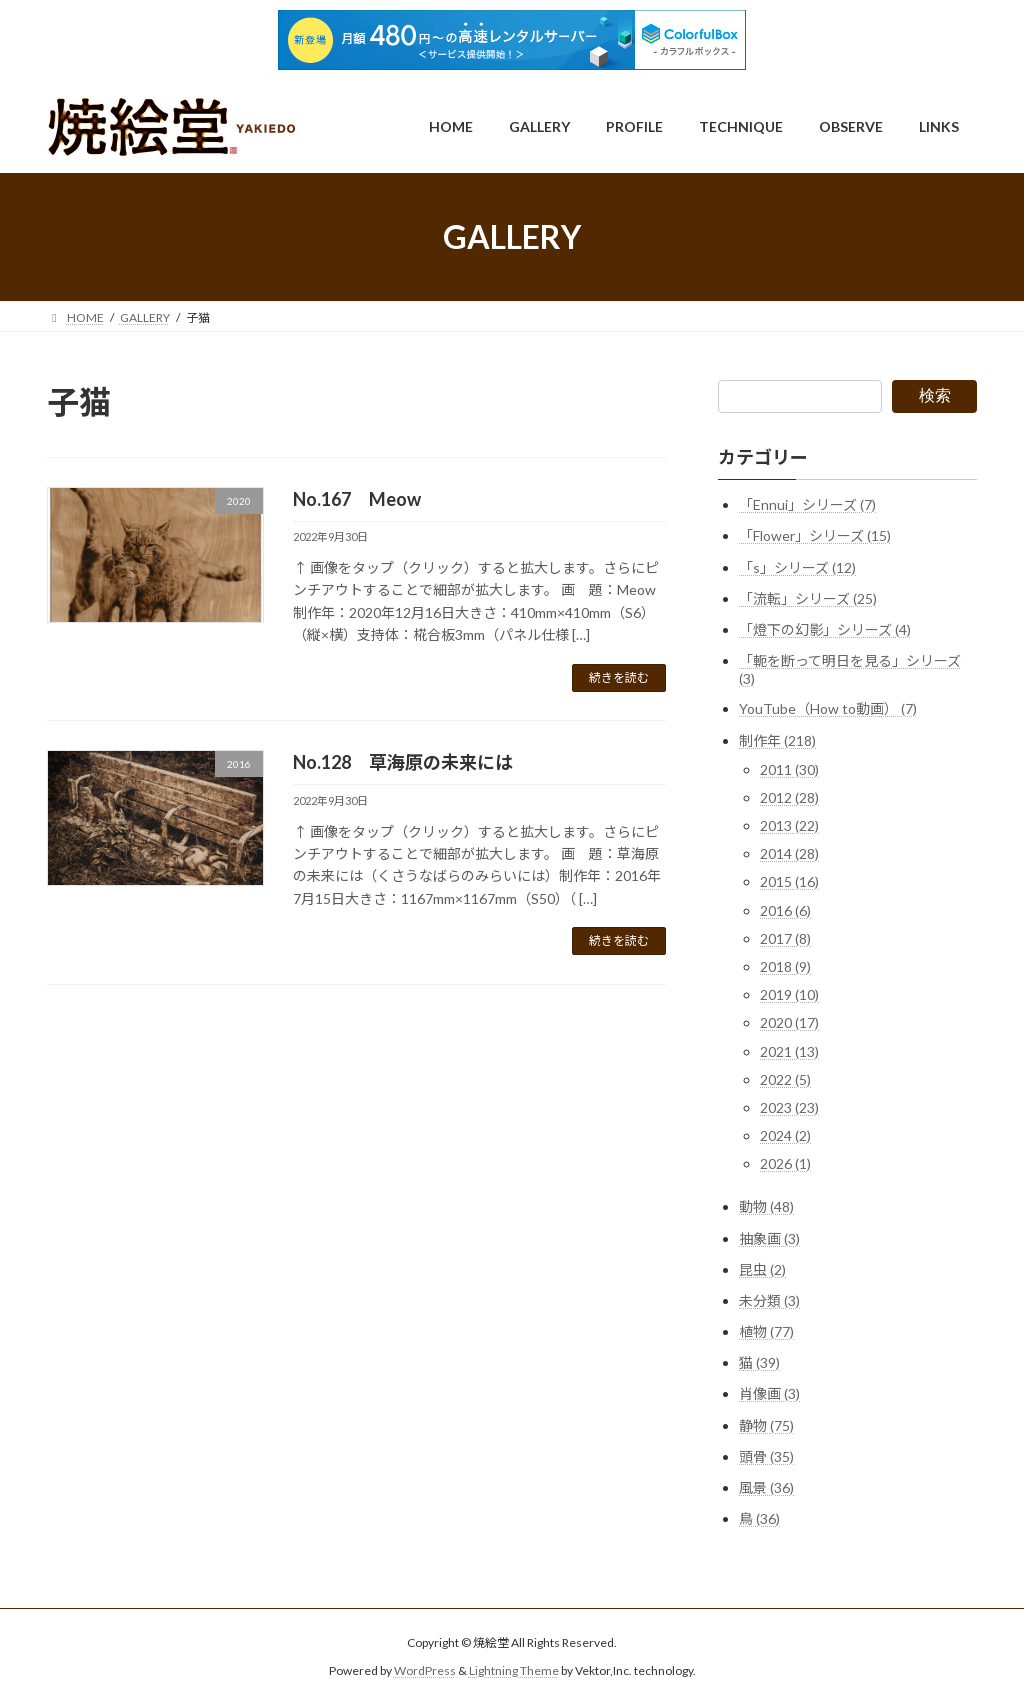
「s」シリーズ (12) (797, 567)
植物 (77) (766, 1331)
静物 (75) (766, 1425)
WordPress (425, 1671)
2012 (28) (789, 797)
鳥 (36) (759, 1518)
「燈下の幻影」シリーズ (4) (825, 629)
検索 (935, 395)
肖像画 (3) (769, 1394)
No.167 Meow (357, 499)
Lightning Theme (514, 1671)
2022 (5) (785, 1079)
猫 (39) (759, 1362)
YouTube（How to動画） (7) (828, 708)
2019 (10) (789, 994)
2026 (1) (785, 1163)
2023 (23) (789, 1107)
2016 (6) (785, 910)
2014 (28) (789, 853)
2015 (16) (789, 882)
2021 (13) (789, 1051)
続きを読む (619, 677)
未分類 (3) (769, 1300)
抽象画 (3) (769, 1238)
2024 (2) (785, 1135)
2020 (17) (789, 1022)
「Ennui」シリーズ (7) (807, 504)
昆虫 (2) (762, 1269)
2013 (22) (789, 825)
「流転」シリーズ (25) (808, 598)
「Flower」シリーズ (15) (815, 535)
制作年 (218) (777, 740)
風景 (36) (766, 1487)
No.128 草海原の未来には (403, 762)
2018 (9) (785, 966)
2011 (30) (789, 769)
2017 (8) (785, 938)
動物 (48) (766, 1206)
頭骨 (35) (766, 1456)
